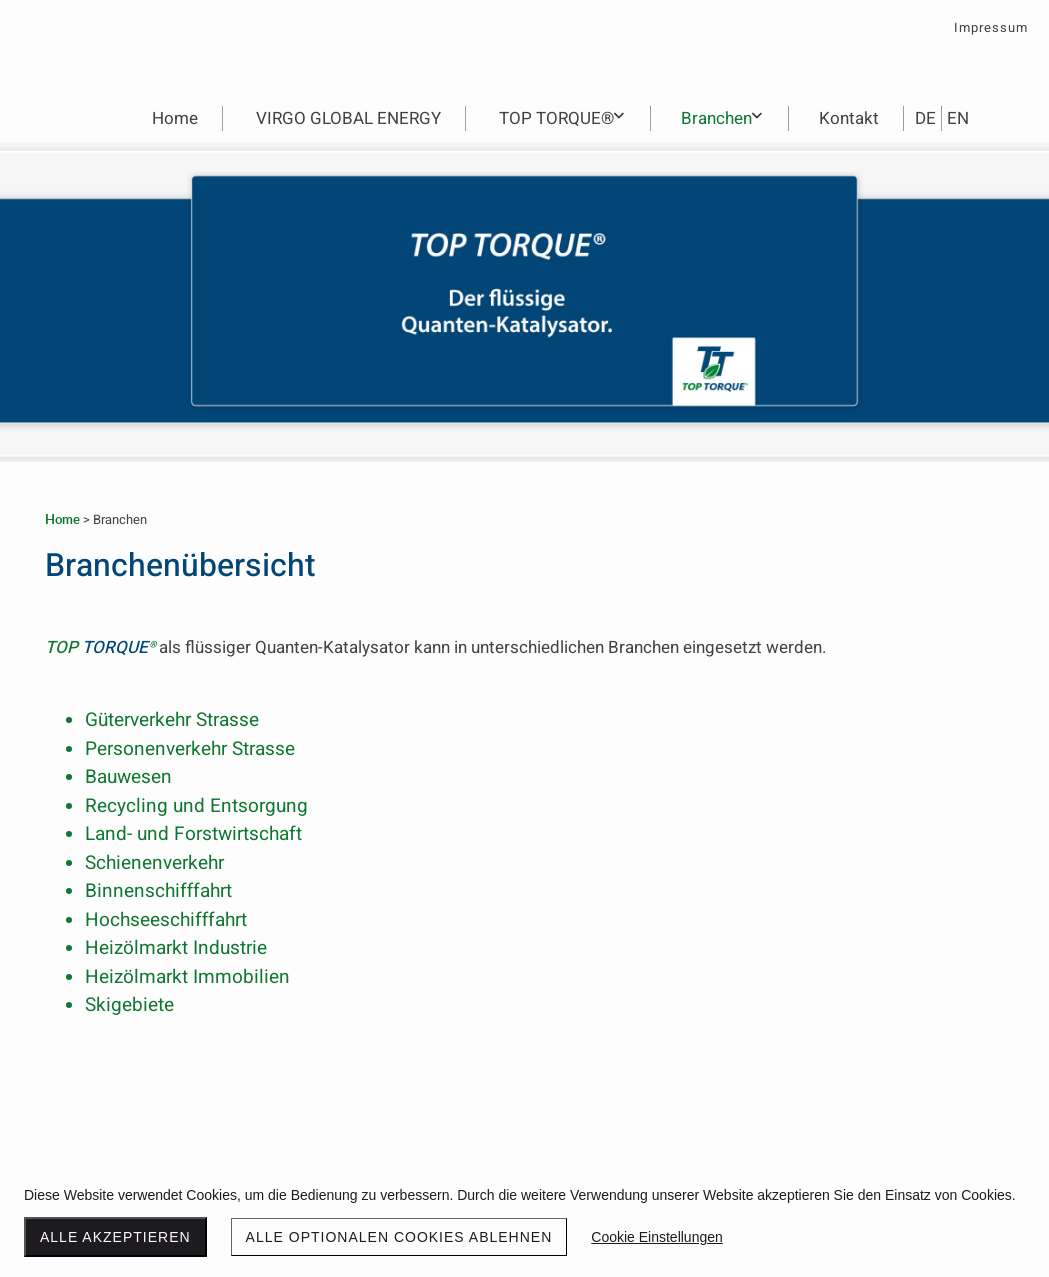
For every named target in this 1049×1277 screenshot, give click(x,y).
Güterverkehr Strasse (172, 720)
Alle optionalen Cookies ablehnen (399, 1237)
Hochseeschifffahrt (166, 920)
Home (62, 519)
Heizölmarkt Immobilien (187, 977)
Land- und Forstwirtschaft (193, 834)
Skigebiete (129, 1005)
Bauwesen (128, 777)
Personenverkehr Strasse (190, 749)
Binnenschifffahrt (158, 891)
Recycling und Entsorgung (196, 806)
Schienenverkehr (154, 863)
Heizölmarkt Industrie (176, 948)
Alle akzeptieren (115, 1237)
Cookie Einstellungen (657, 1237)
